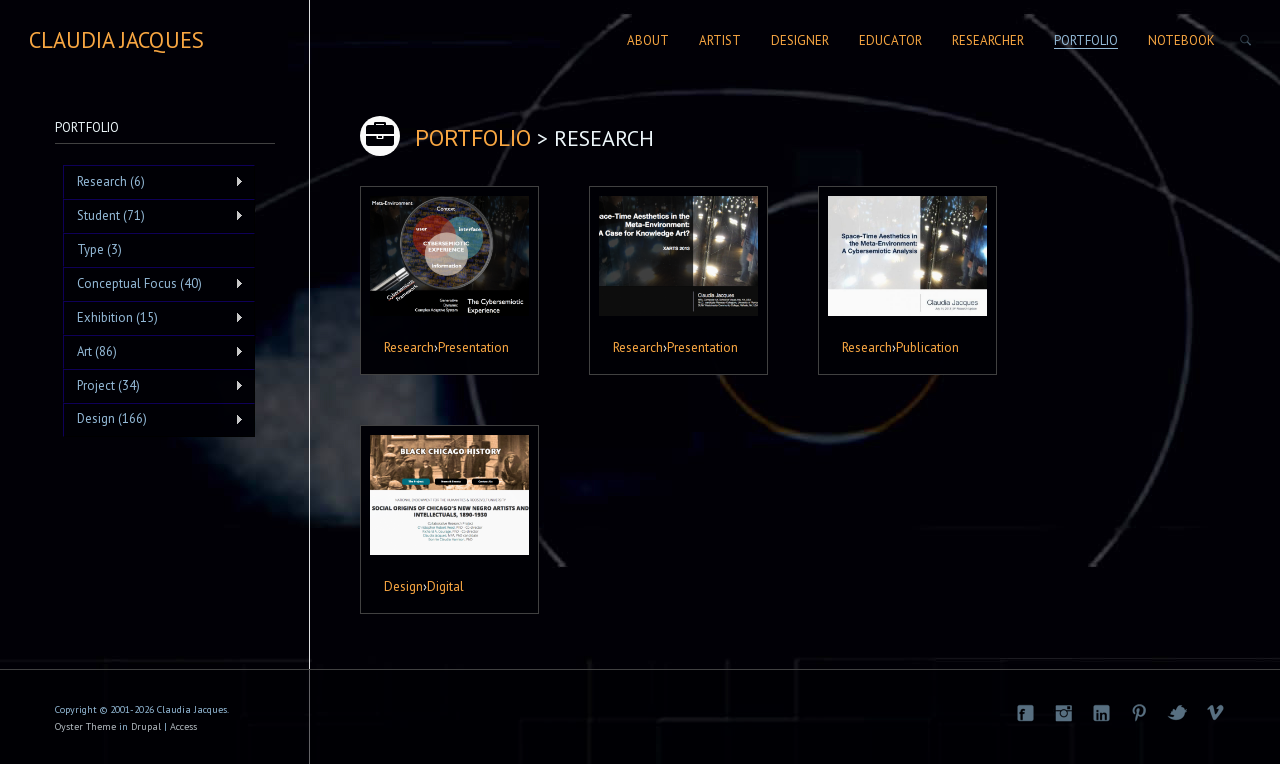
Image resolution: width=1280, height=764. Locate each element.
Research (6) (153, 182)
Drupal (146, 726)
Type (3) (99, 249)
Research (409, 347)
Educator (890, 40)
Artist (720, 40)
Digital (445, 586)
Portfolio (1086, 40)
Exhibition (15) (153, 318)
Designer (800, 40)
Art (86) (153, 352)
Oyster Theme (85, 726)
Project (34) (153, 386)
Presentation (473, 347)
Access (183, 726)
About (648, 40)
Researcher (988, 40)
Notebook (1181, 40)
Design (403, 586)
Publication (927, 347)
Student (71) (153, 216)
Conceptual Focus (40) (153, 284)
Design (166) (153, 419)
